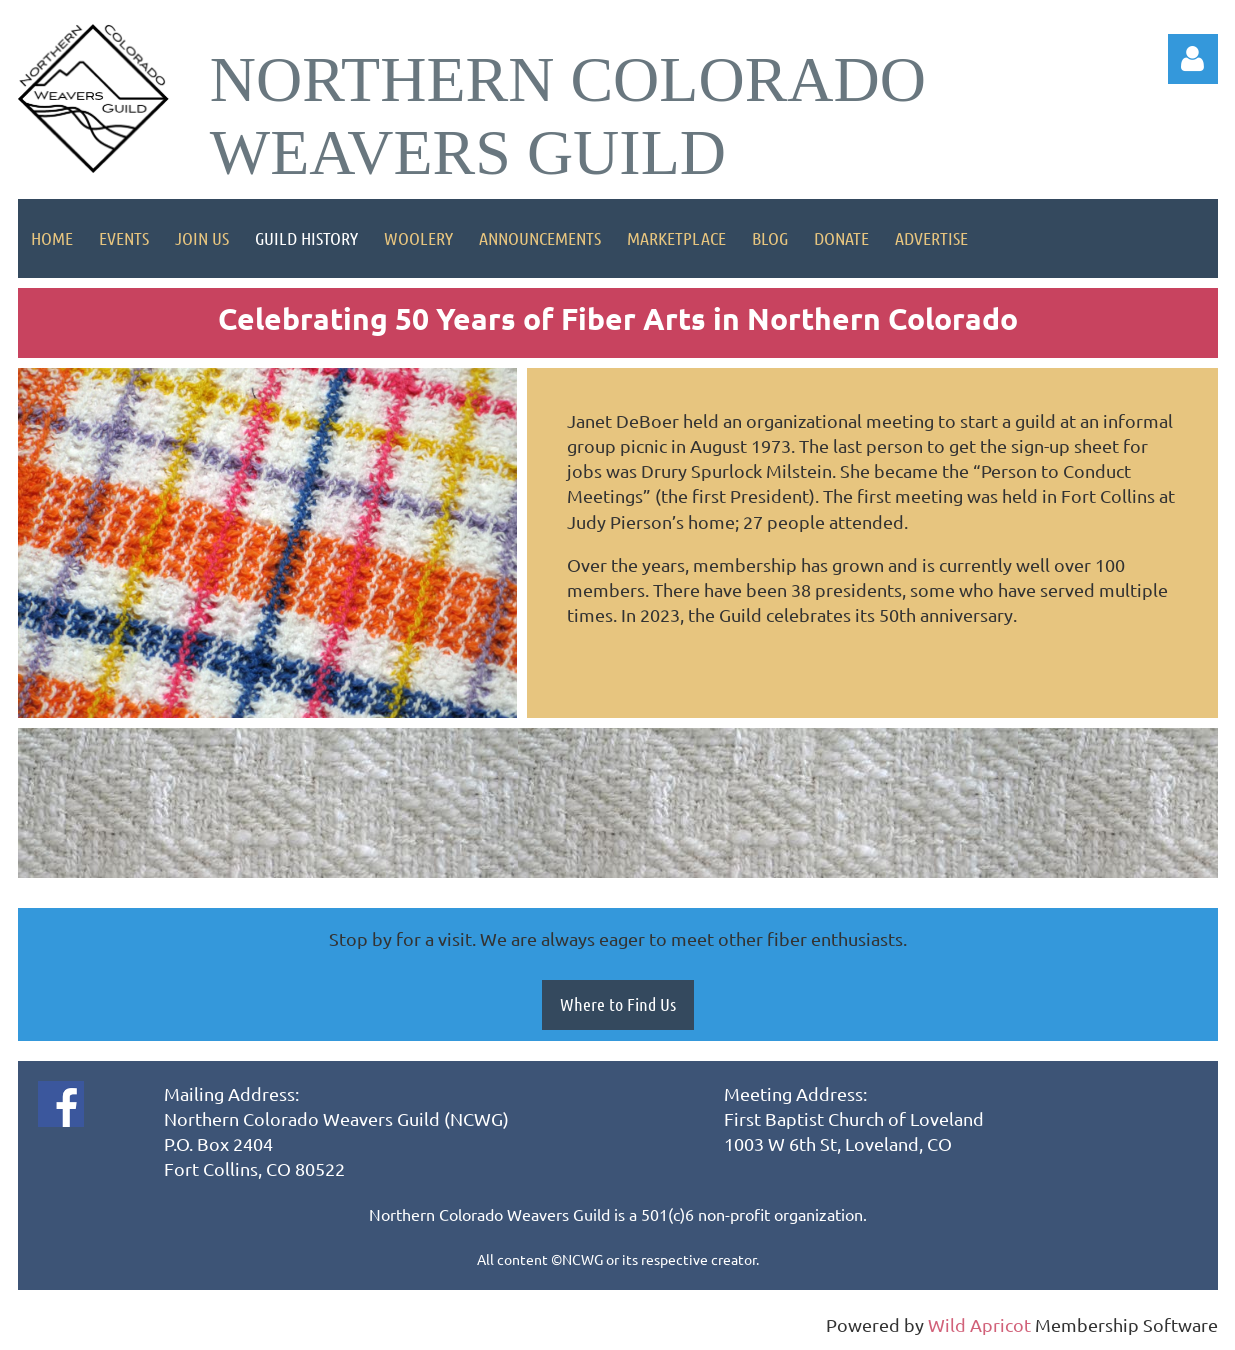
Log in (1193, 59)
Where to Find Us (618, 1004)
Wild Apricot (979, 1324)
